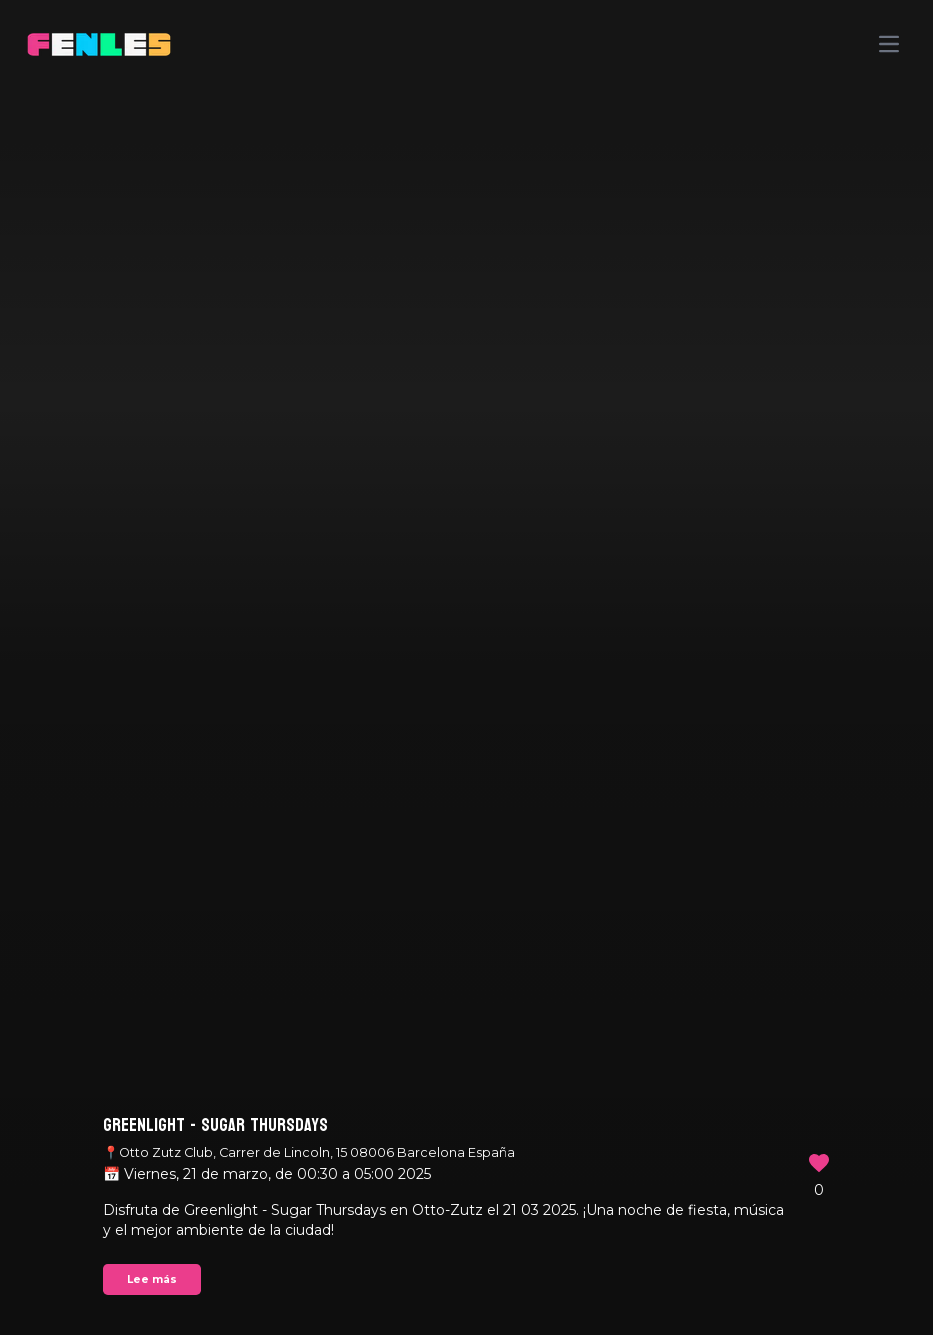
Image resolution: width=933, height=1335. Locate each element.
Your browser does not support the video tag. (466, 667)
